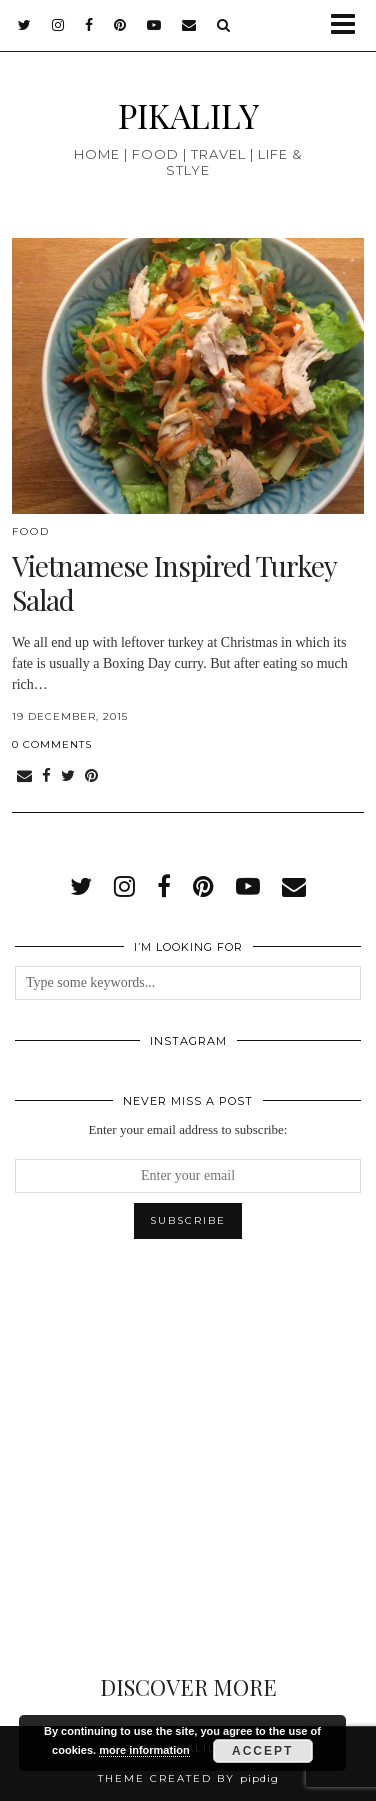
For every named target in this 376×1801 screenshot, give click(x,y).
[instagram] (58, 25)
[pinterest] (120, 25)
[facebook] (89, 25)
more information (144, 1750)
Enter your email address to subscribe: (188, 1129)
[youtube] (154, 25)
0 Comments (52, 744)
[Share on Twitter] (68, 776)
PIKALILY (188, 114)
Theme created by (188, 1778)
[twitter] (25, 25)
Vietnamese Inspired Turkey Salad (174, 582)
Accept (262, 1751)
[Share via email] (24, 776)
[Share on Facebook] (46, 776)
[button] (349, 25)
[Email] (189, 25)
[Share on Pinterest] (91, 776)
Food (31, 531)
